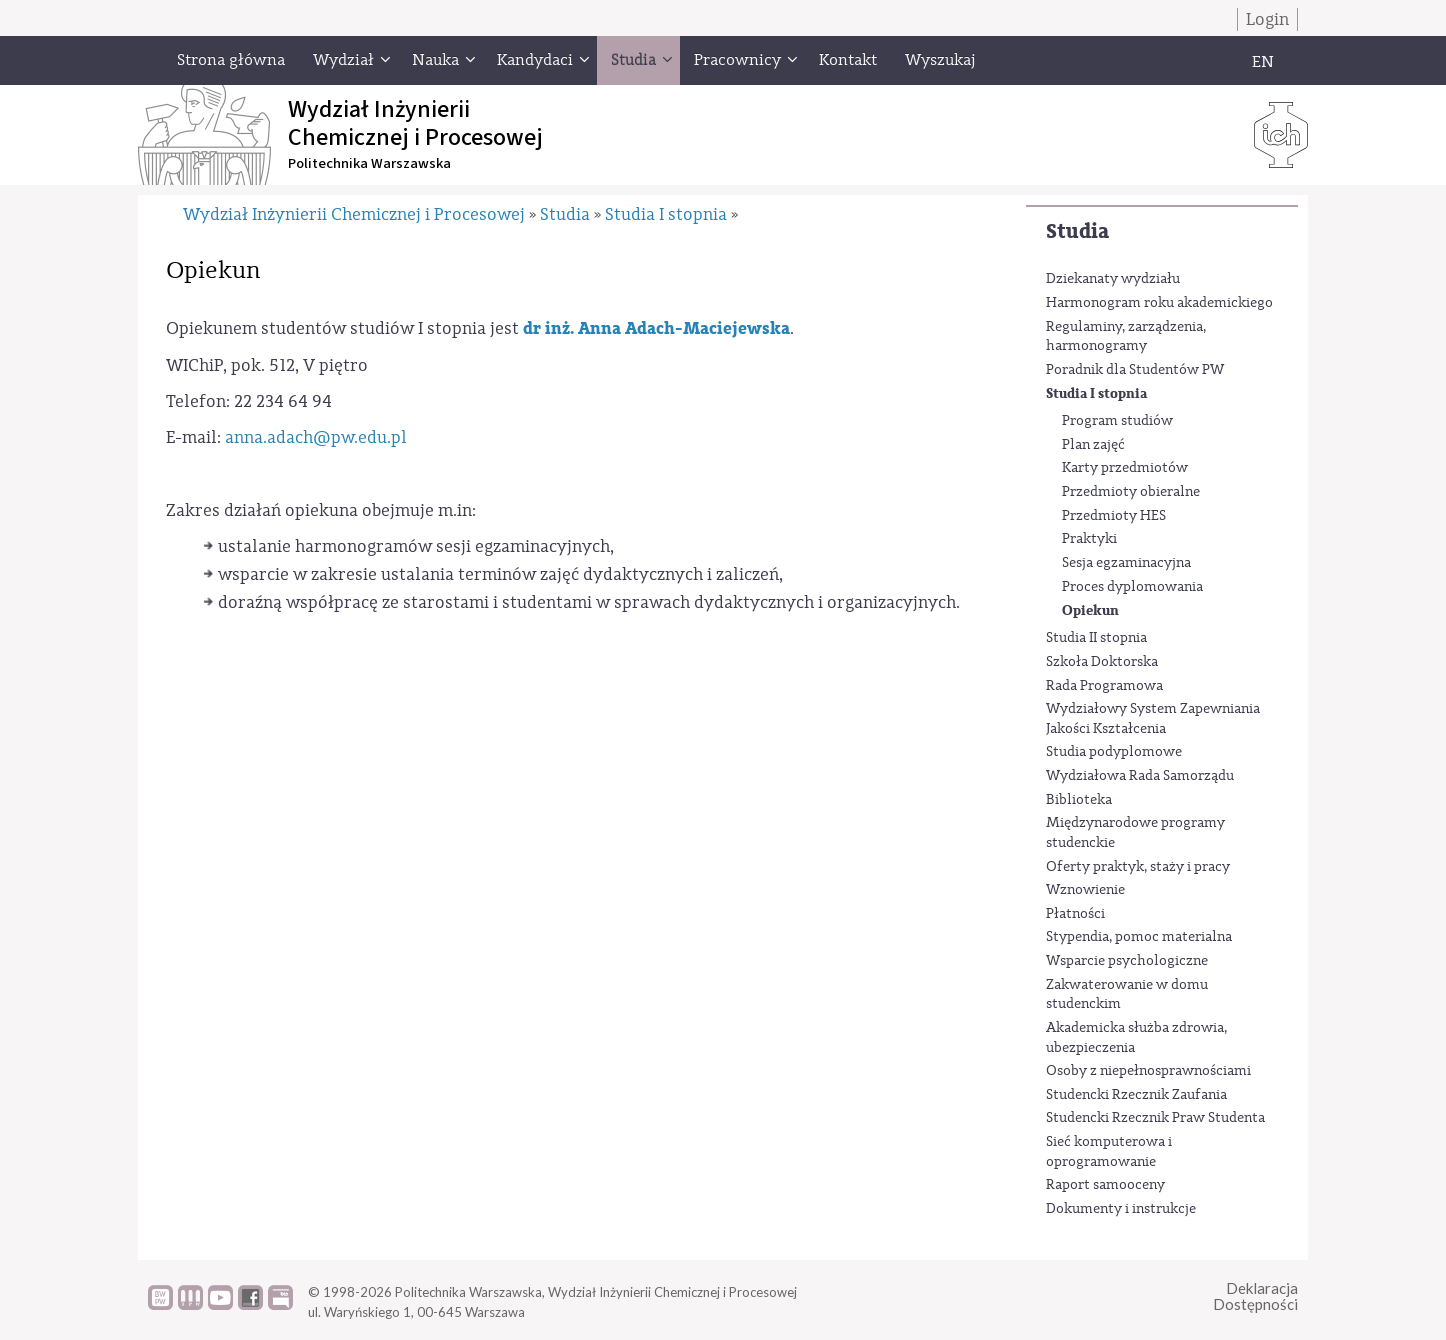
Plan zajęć (1093, 445)
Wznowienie (1085, 890)
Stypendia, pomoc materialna (1139, 937)
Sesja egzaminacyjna (1126, 563)
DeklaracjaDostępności (1255, 1296)
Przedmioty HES (1114, 516)
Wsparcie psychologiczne (1127, 961)
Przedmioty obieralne (1131, 492)
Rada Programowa (1104, 686)
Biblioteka (1079, 800)
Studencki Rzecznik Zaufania (1136, 1095)
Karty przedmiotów (1125, 468)
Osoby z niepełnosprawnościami (1148, 1071)
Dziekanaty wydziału (1113, 279)
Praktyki (1089, 539)
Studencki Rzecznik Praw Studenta (1155, 1118)
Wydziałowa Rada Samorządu (1140, 776)
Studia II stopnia (1096, 638)
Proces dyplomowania (1132, 587)
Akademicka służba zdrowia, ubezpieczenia (1136, 1038)
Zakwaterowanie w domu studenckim (1127, 995)
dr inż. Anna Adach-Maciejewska (656, 328)
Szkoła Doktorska (1102, 662)
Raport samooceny (1105, 1185)
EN (1263, 62)
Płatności (1075, 914)
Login (1267, 19)
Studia (1077, 231)
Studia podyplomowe (1114, 752)
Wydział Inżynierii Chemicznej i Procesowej (354, 214)
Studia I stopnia (1096, 393)
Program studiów (1117, 421)
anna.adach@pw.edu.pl (316, 437)
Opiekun (1090, 610)
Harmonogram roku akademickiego (1159, 303)
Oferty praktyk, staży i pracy (1138, 867)
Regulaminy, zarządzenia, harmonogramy (1126, 337)
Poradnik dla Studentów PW (1135, 370)
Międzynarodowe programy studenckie (1135, 833)
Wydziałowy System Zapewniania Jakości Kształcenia (1153, 719)
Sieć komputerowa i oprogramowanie (1109, 1152)
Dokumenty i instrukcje (1121, 1209)
